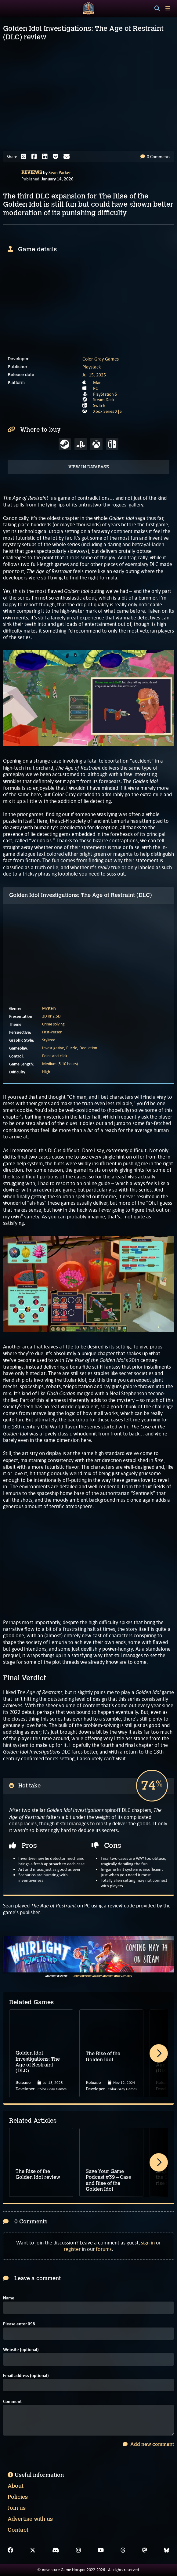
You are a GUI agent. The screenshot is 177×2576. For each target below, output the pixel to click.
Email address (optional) (26, 2375)
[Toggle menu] (168, 8)
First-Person (52, 1032)
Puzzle (71, 1047)
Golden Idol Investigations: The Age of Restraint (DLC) (80, 895)
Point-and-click (54, 1055)
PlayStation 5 (105, 394)
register (72, 2249)
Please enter (19, 2324)
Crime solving (53, 1024)
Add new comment (148, 2444)
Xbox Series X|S (107, 411)
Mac (97, 382)
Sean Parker (60, 172)
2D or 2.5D (51, 1016)
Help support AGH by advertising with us (102, 1976)
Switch (99, 405)
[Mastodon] (144, 2550)
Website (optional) (21, 2350)
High (46, 1071)
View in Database (88, 467)
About (15, 2486)
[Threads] (123, 2550)
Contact (18, 2530)
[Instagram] (78, 2550)
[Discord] (55, 2550)
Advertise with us (30, 2519)
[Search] (157, 8)
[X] (32, 2550)
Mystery (49, 1008)
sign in (148, 2242)
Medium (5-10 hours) (60, 1063)
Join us (17, 2508)
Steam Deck (103, 399)
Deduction (88, 1047)
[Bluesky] (166, 2550)
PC (95, 388)
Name (8, 2298)
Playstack (91, 367)
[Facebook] (10, 2550)
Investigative (53, 1047)
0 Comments (155, 156)
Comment (12, 2401)
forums (104, 2249)
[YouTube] (101, 2550)
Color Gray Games (100, 359)
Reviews (31, 172)
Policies (18, 2497)
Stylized (48, 1040)
